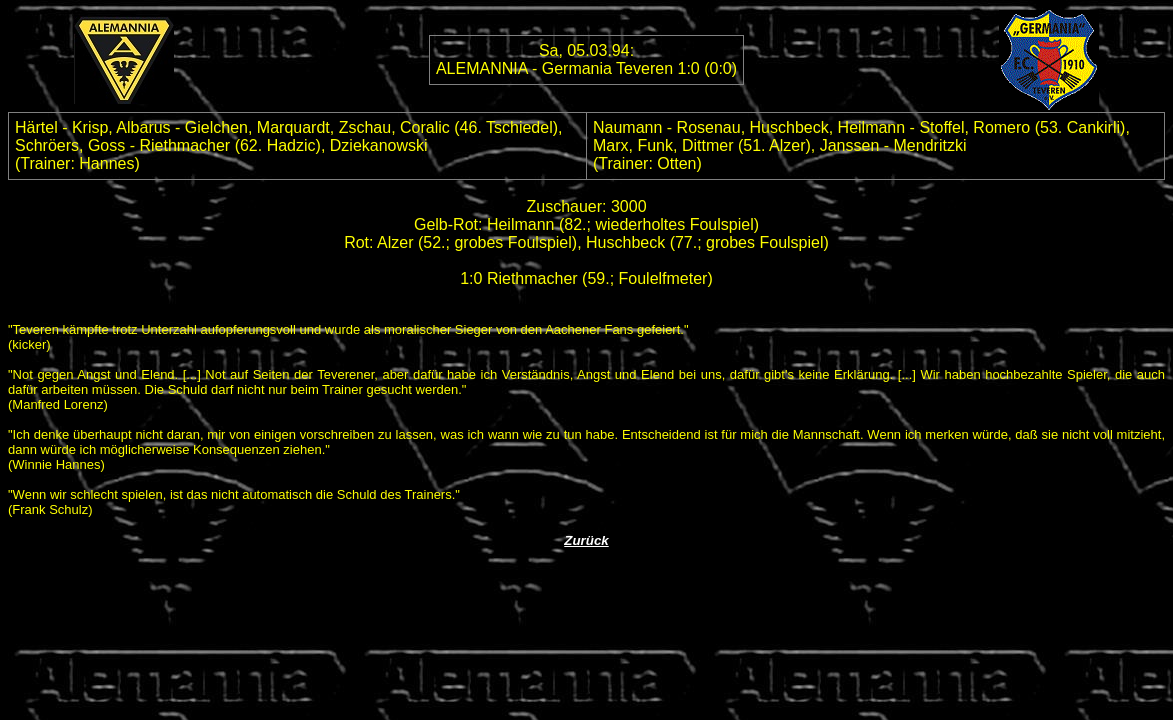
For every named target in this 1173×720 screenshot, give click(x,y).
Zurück (586, 540)
